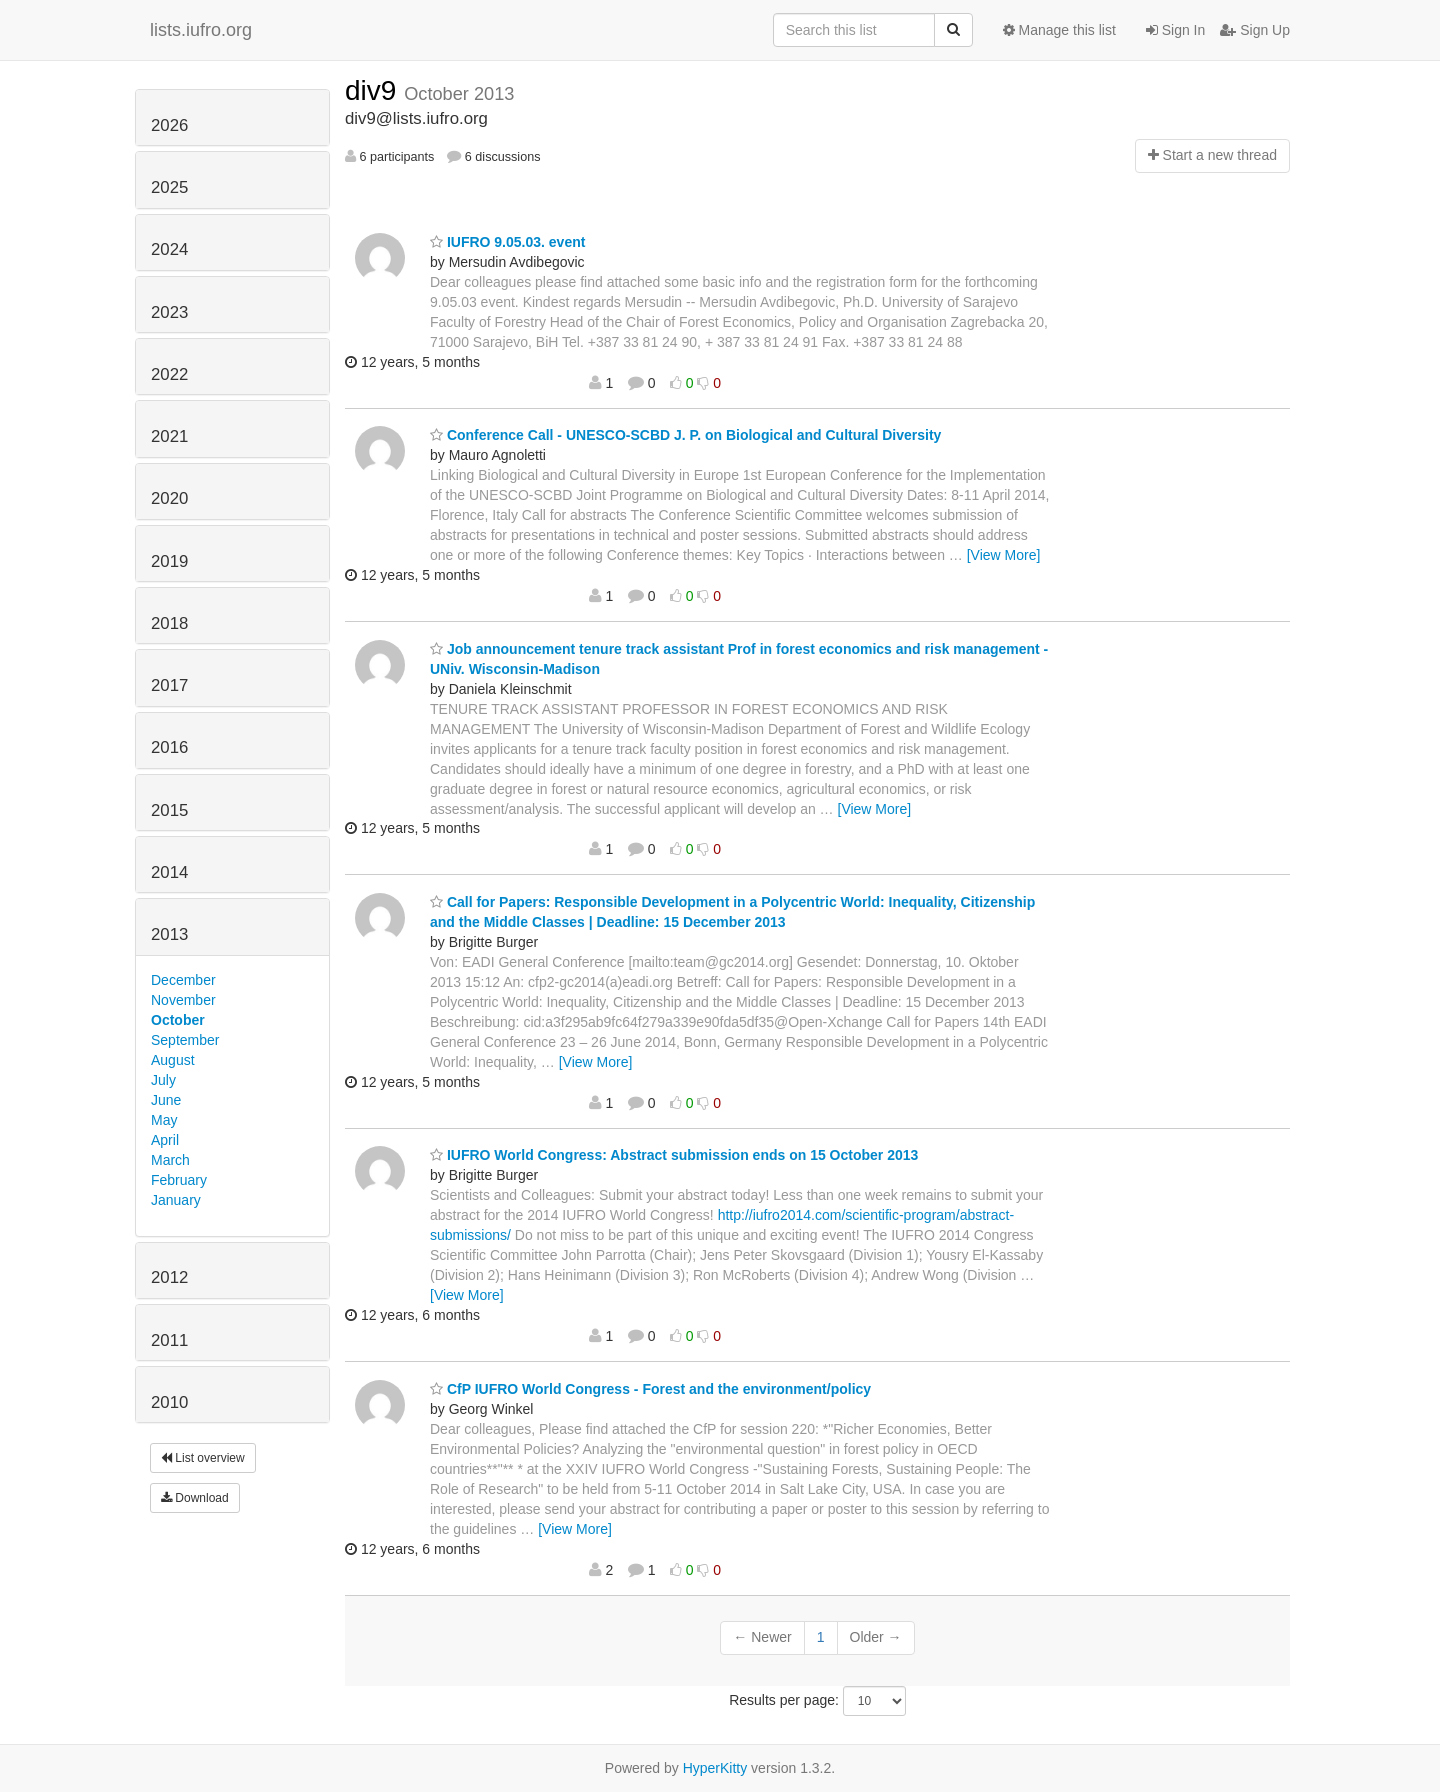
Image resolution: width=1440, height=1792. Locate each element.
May (164, 1120)
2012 (169, 1277)
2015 (169, 810)
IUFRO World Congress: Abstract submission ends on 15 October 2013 (674, 1155)
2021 (169, 436)
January (176, 1200)
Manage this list (1059, 30)
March (170, 1160)
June (166, 1100)
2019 (169, 561)
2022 (169, 374)
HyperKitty (715, 1768)
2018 (169, 623)
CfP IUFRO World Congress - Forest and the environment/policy (650, 1389)
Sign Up (1255, 30)
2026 (169, 125)
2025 (169, 187)
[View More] (1004, 555)
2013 (169, 934)
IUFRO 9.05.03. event (507, 242)
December (183, 980)
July (163, 1080)
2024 (169, 249)
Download (195, 1498)
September (185, 1040)
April (165, 1140)
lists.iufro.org (201, 30)
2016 (169, 747)
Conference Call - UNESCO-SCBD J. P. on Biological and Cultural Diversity (685, 435)
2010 (169, 1402)
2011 (169, 1340)
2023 (169, 312)
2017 (169, 685)
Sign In (1175, 30)
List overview (203, 1458)
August (173, 1060)
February (179, 1180)
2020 (169, 498)
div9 (374, 90)
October (178, 1020)
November (183, 1000)
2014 (169, 872)
